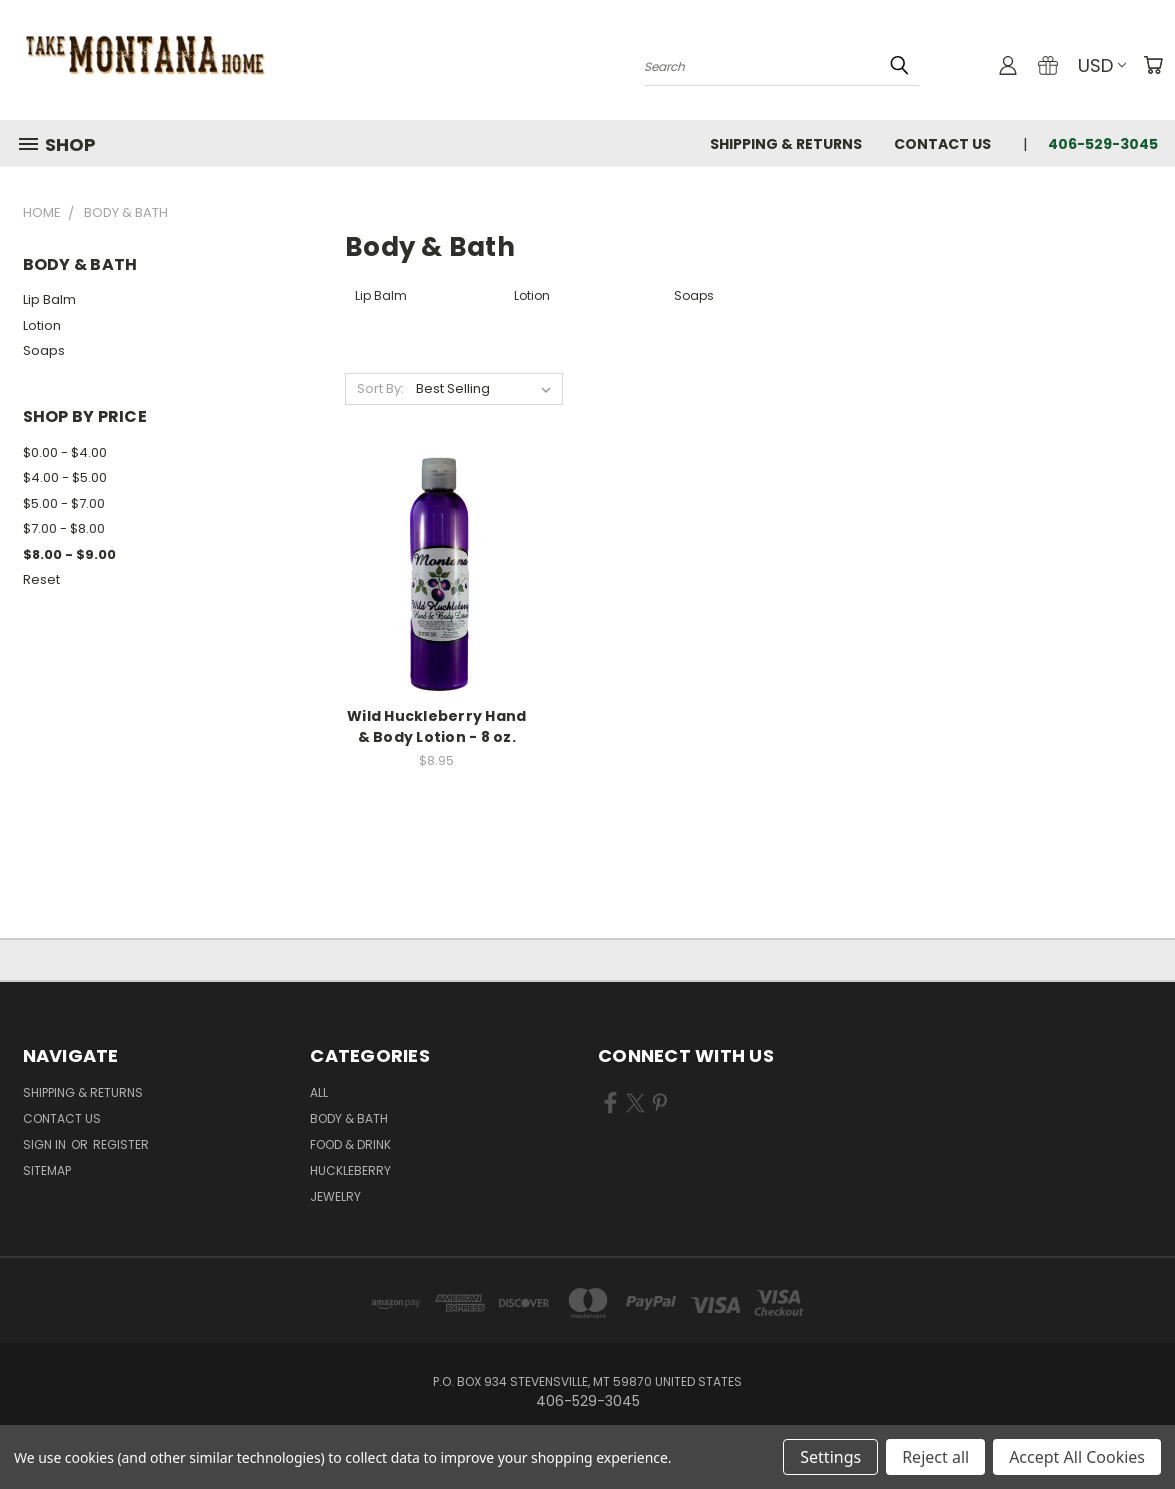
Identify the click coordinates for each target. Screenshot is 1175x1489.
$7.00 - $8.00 (64, 528)
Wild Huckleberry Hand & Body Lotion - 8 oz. (436, 726)
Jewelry (335, 1196)
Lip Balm (49, 299)
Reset (41, 579)
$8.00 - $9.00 (69, 554)
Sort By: (380, 388)
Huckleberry (350, 1170)
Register (121, 1144)
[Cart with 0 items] (1153, 65)
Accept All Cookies (1077, 1457)
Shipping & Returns (786, 144)
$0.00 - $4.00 (65, 452)
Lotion (42, 325)
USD (1102, 65)
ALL (319, 1092)
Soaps (44, 350)
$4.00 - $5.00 (65, 477)
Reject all (935, 1457)
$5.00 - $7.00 (64, 503)
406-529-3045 (1103, 144)
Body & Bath (349, 1118)
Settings (830, 1457)
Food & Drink (350, 1144)
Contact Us (942, 144)
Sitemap (47, 1170)
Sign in (46, 1144)
